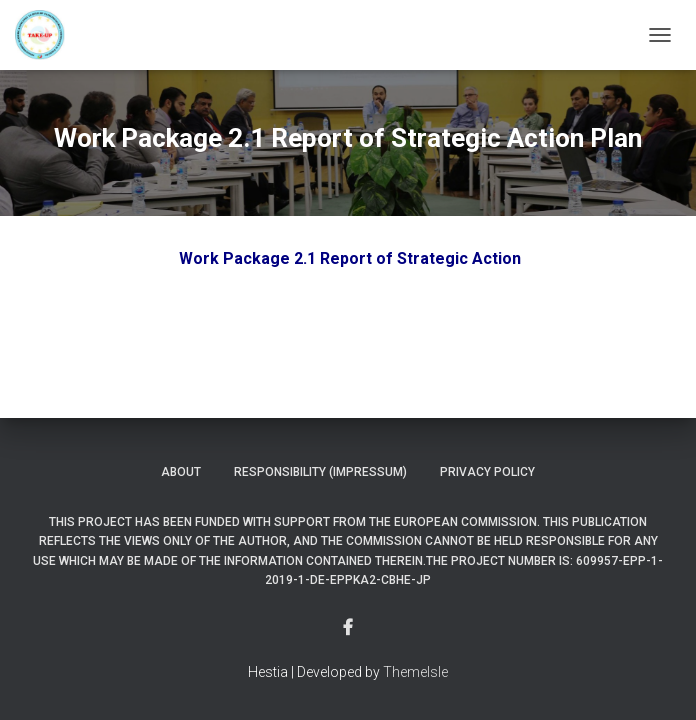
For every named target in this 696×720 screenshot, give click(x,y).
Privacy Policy (487, 472)
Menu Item (348, 628)
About (181, 472)
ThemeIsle (415, 672)
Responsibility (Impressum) (320, 472)
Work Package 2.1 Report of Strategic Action (350, 258)
